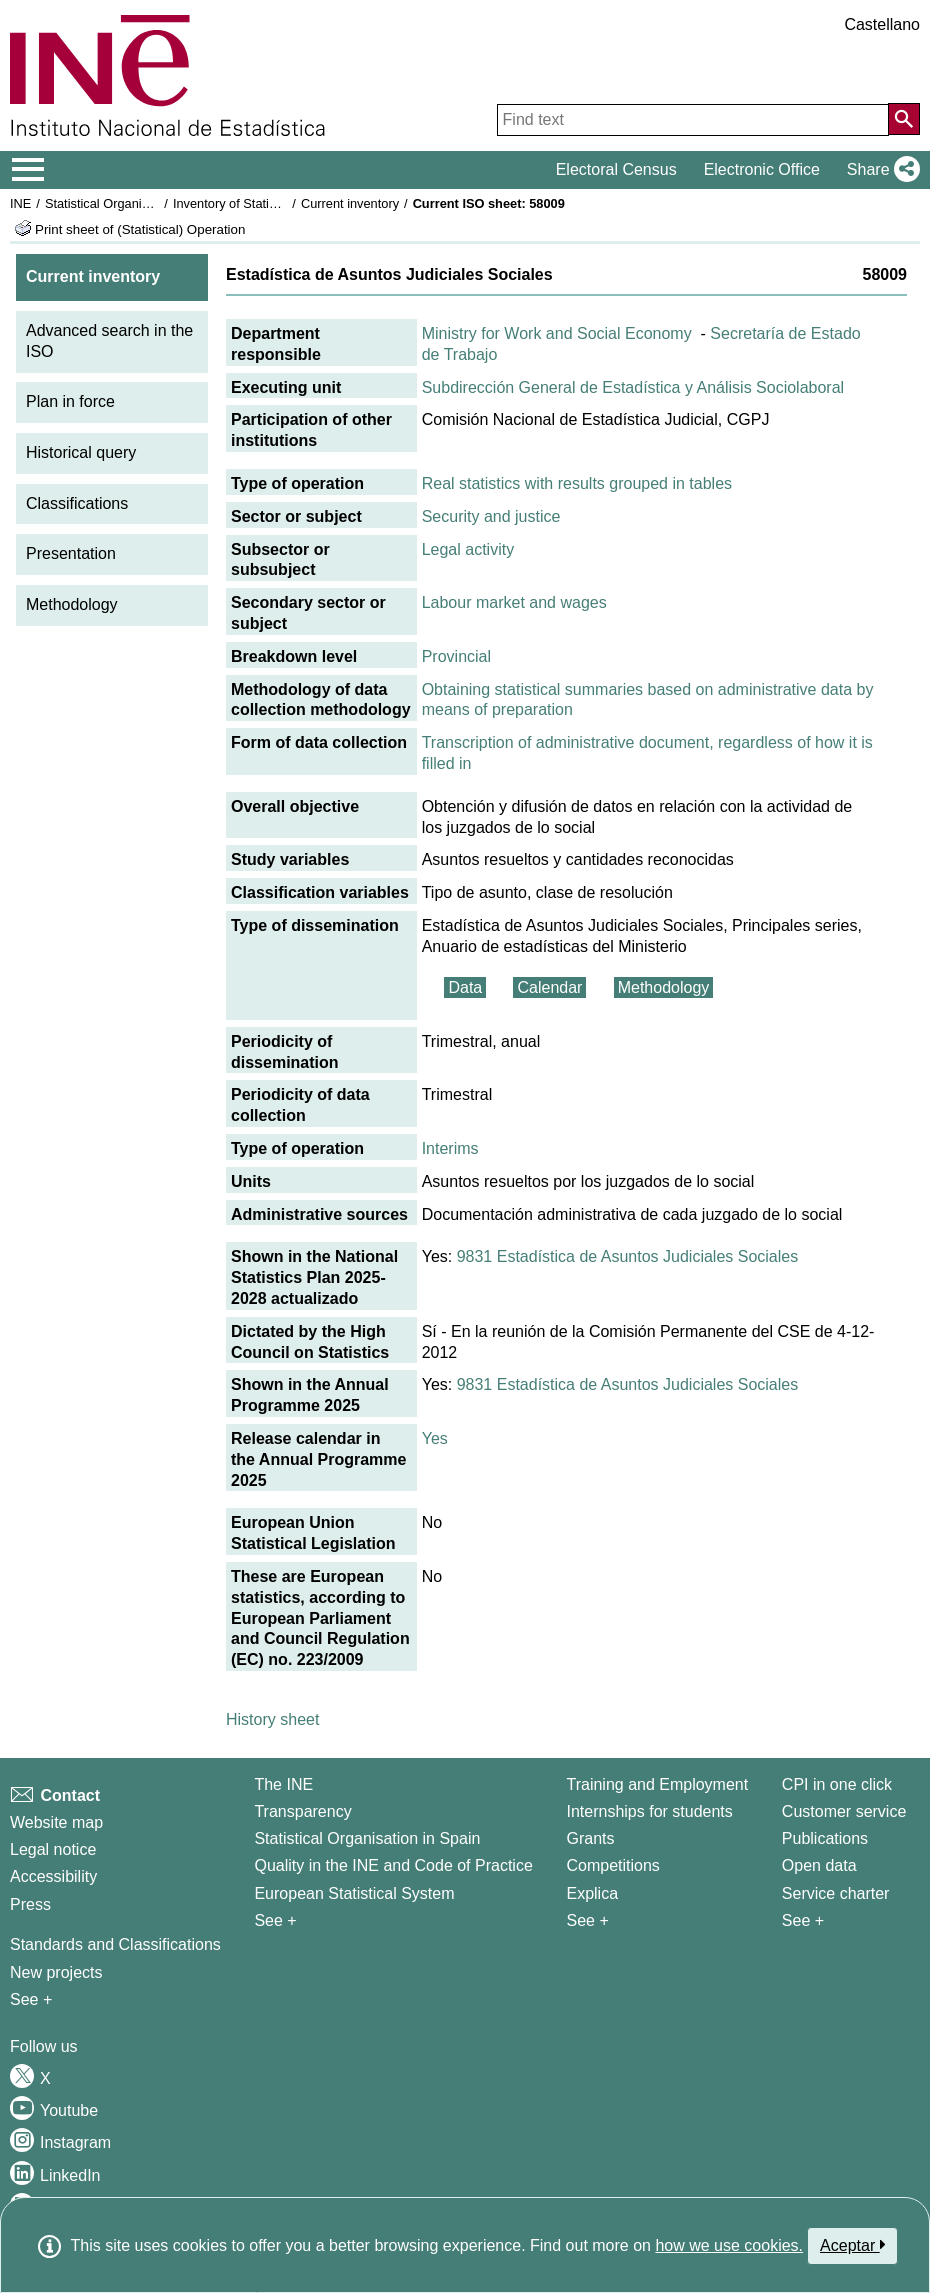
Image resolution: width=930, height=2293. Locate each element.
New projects (56, 1972)
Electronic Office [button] (762, 169)
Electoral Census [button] (616, 169)
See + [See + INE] (275, 1920)
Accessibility (53, 1876)
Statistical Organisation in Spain (135, 203)
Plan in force (70, 401)
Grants (590, 1838)
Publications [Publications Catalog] (825, 1838)
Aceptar (852, 2245)
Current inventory (350, 203)
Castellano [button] (882, 24)
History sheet (272, 1719)
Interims (450, 1148)
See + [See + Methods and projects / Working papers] (31, 1999)
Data (465, 987)
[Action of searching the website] (904, 119)
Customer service (844, 1811)
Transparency (302, 1811)
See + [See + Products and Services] (803, 1920)
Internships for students (649, 1811)
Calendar (549, 987)
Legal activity (468, 549)
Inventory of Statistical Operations (268, 203)
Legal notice (53, 1849)
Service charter (836, 1893)
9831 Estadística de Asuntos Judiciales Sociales (628, 1256)
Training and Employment (657, 1784)
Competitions (612, 1865)
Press (30, 1904)
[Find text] (693, 120)
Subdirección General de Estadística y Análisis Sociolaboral (633, 387)
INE (20, 203)
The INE (283, 1784)
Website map (56, 1822)
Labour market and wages (514, 602)
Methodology (72, 604)
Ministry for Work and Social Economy (557, 333)
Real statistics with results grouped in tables (577, 483)
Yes (435, 1438)
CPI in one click (837, 1784)
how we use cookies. (729, 2245)
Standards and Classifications (115, 1944)
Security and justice (491, 516)
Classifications (77, 503)
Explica (592, 1893)
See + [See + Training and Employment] (587, 1920)
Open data (819, 1865)
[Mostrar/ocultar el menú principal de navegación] (28, 170)
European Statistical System (354, 1893)
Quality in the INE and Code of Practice (393, 1865)
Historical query (81, 452)
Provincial (456, 656)
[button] (879, 170)
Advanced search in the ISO (109, 341)
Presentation (71, 553)
